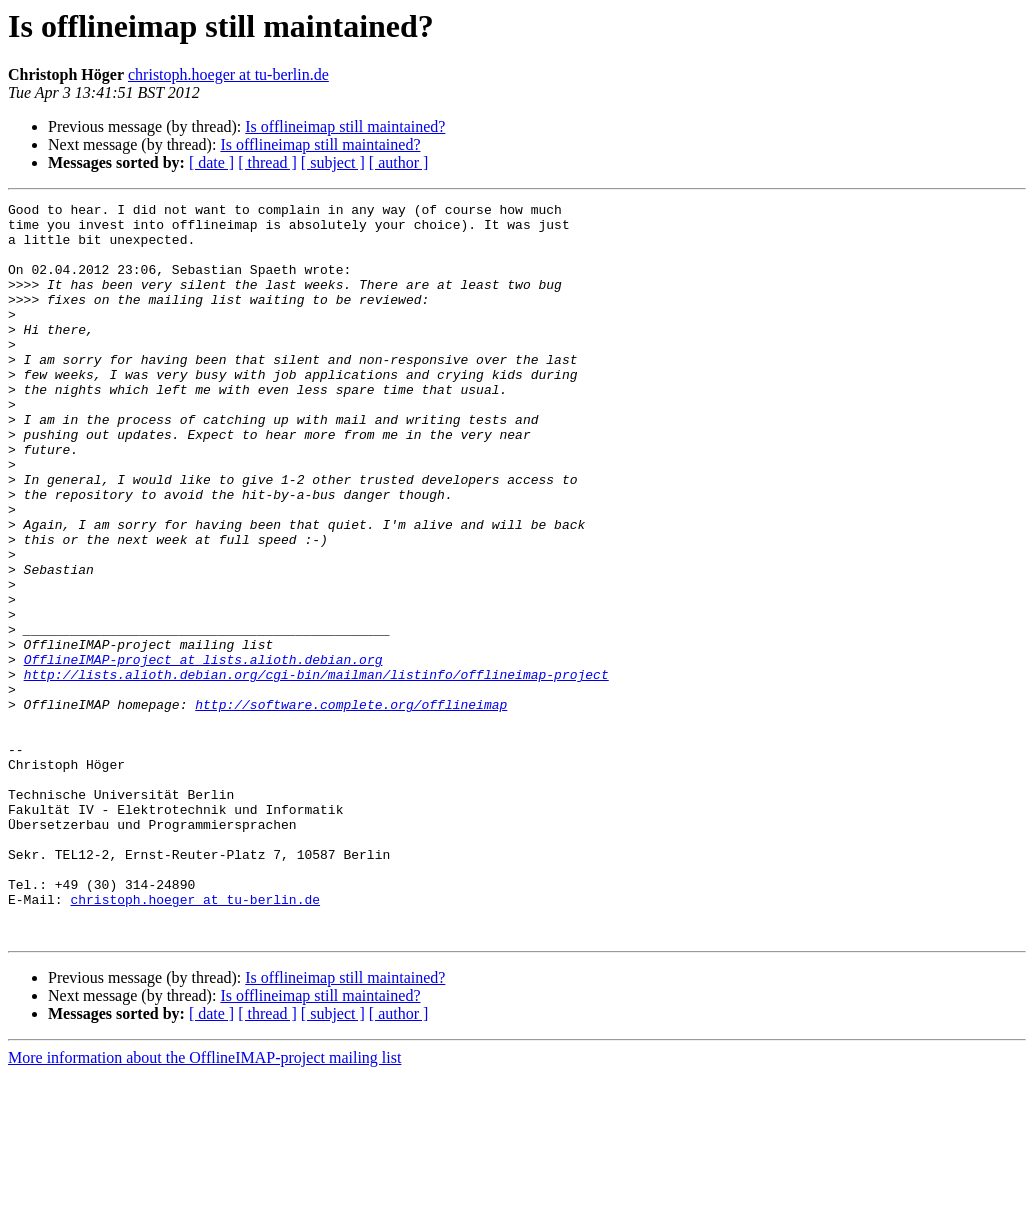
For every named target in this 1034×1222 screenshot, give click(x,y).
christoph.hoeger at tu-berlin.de (228, 74)
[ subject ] (333, 162)
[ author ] (399, 162)
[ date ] (211, 162)
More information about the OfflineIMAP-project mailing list (204, 1204)
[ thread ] (267, 162)
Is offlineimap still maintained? (345, 126)
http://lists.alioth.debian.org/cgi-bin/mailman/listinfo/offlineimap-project (316, 770)
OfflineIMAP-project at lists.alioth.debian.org (203, 752)
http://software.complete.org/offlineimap (351, 806)
